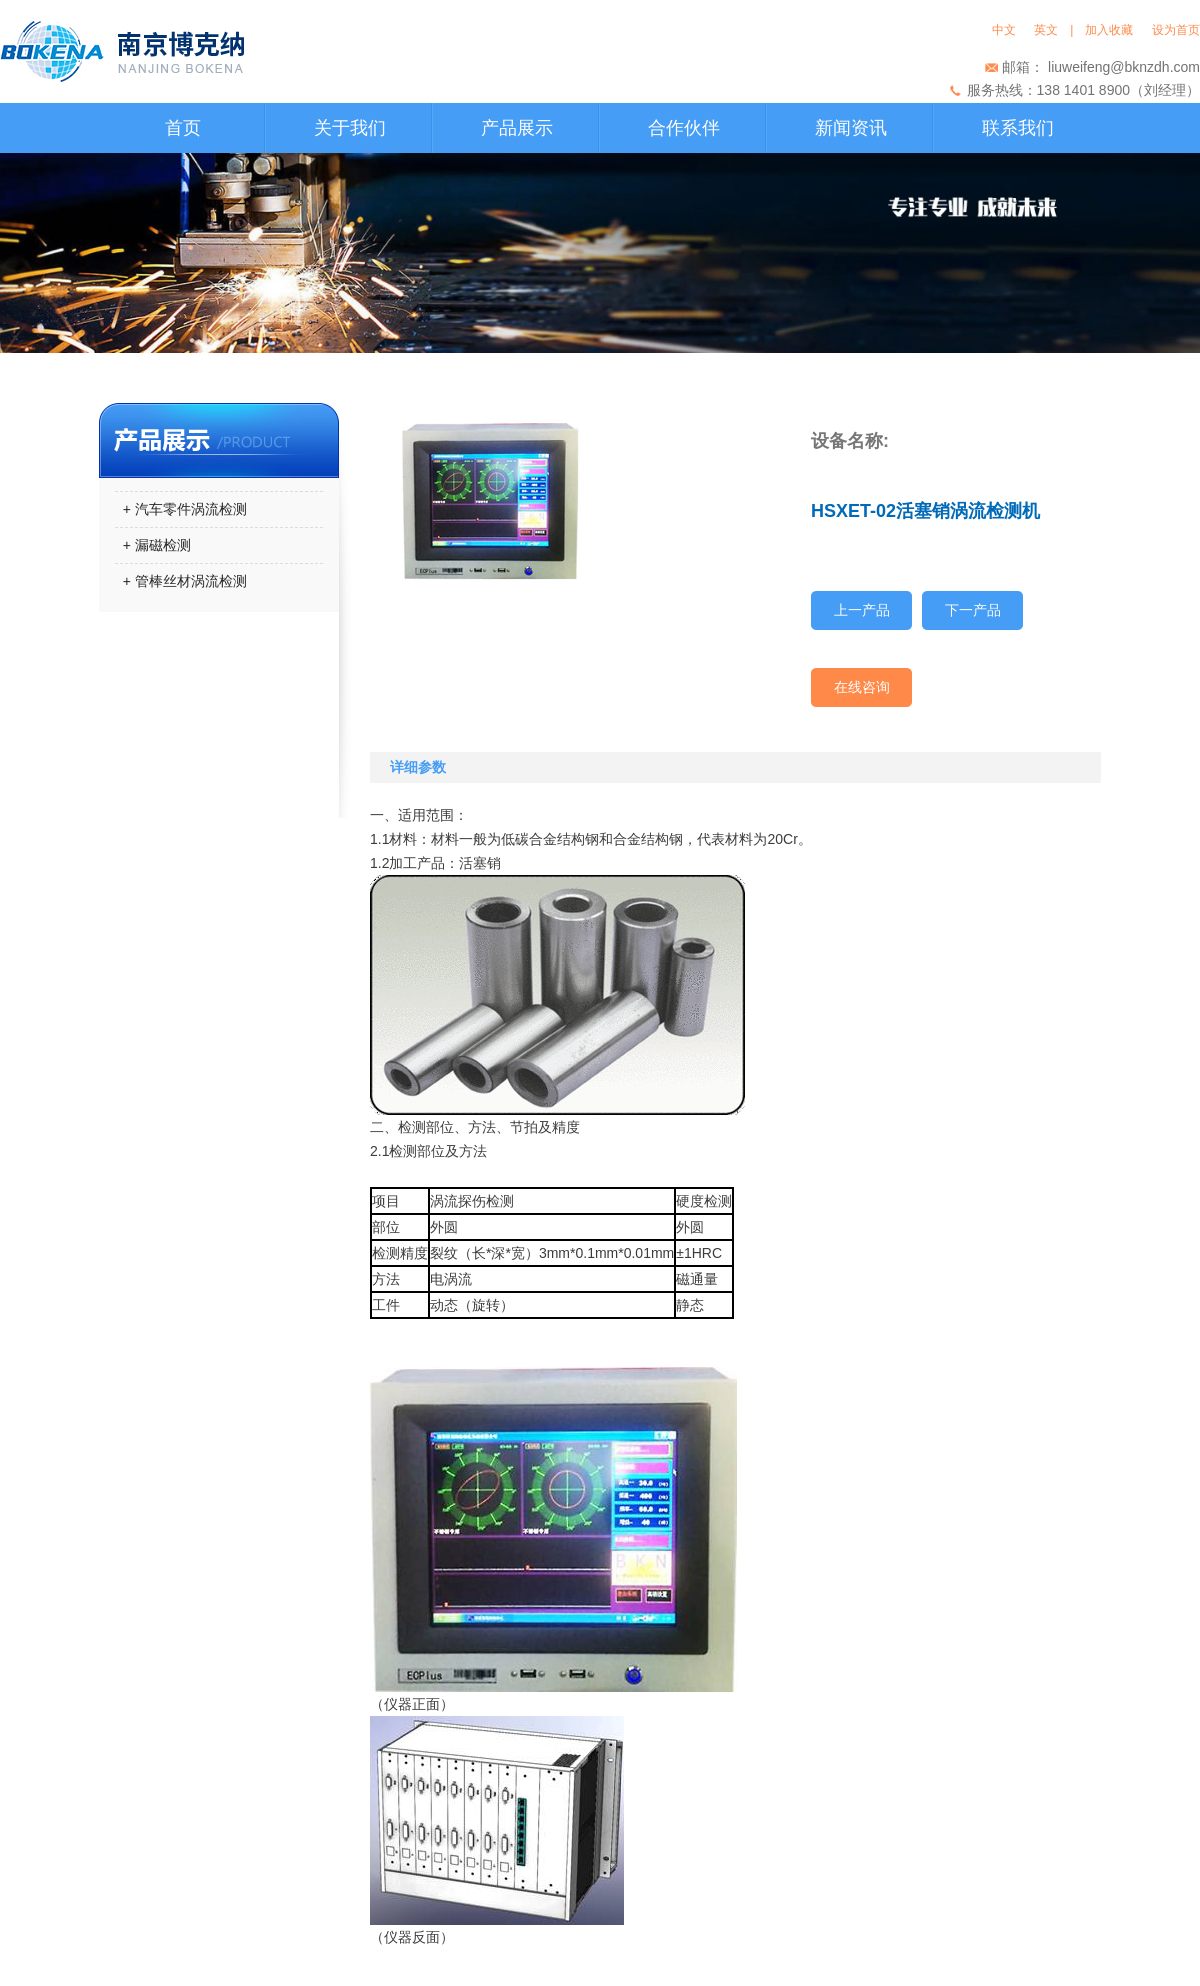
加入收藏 (1112, 30)
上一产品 (862, 610)
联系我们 (1018, 128)
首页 (183, 128)
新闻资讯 (851, 128)
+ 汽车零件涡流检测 (181, 509)
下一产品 (973, 610)
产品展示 (517, 128)
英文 (1046, 30)
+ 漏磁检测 (153, 545)
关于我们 (350, 128)
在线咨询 (862, 687)
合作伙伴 (684, 128)
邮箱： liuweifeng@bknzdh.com (1101, 67)
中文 (1007, 30)
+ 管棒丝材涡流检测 (181, 581)
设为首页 (1176, 30)
